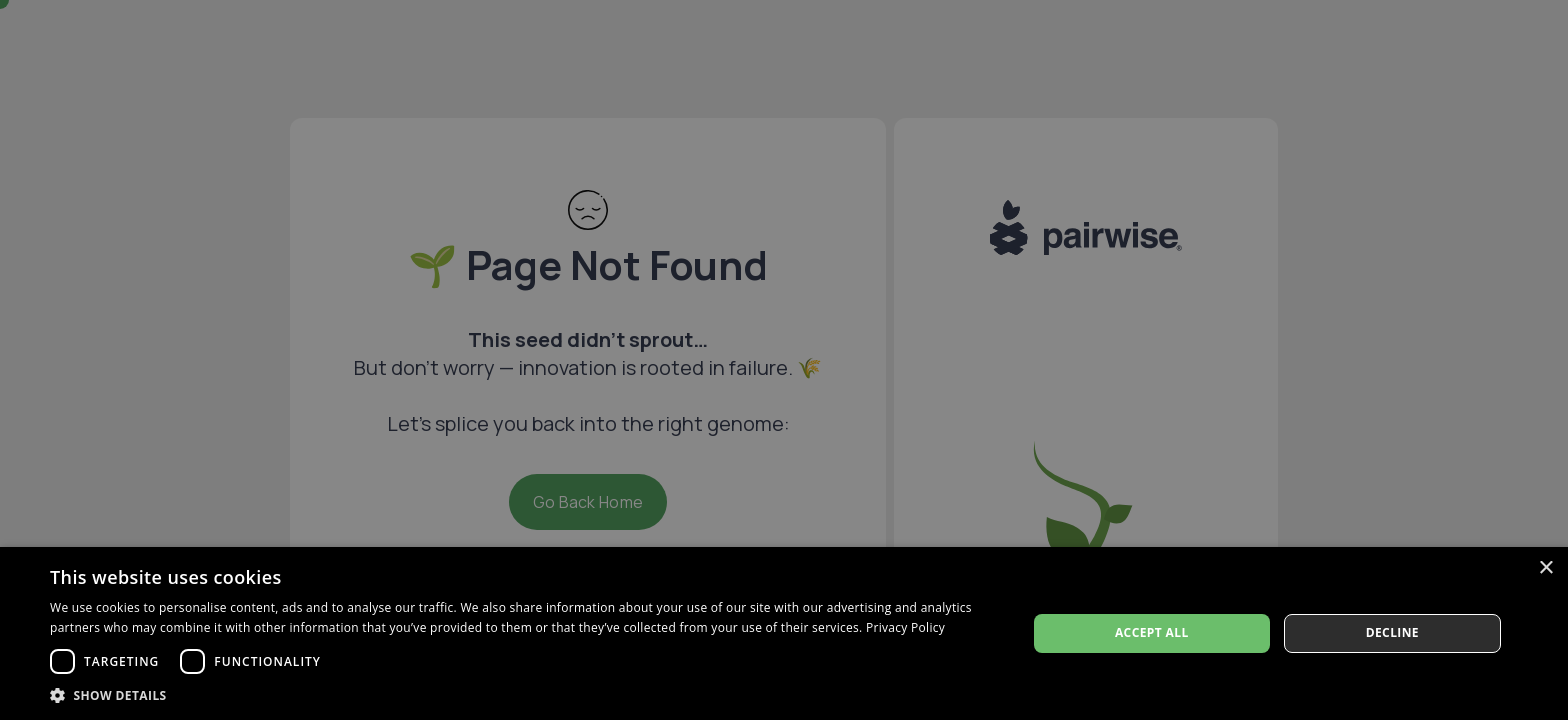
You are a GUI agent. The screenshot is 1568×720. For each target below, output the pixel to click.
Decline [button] (1392, 632)
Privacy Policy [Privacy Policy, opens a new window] (905, 627)
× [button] (1545, 568)
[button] (524, 695)
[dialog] (784, 633)
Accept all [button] (1152, 632)
